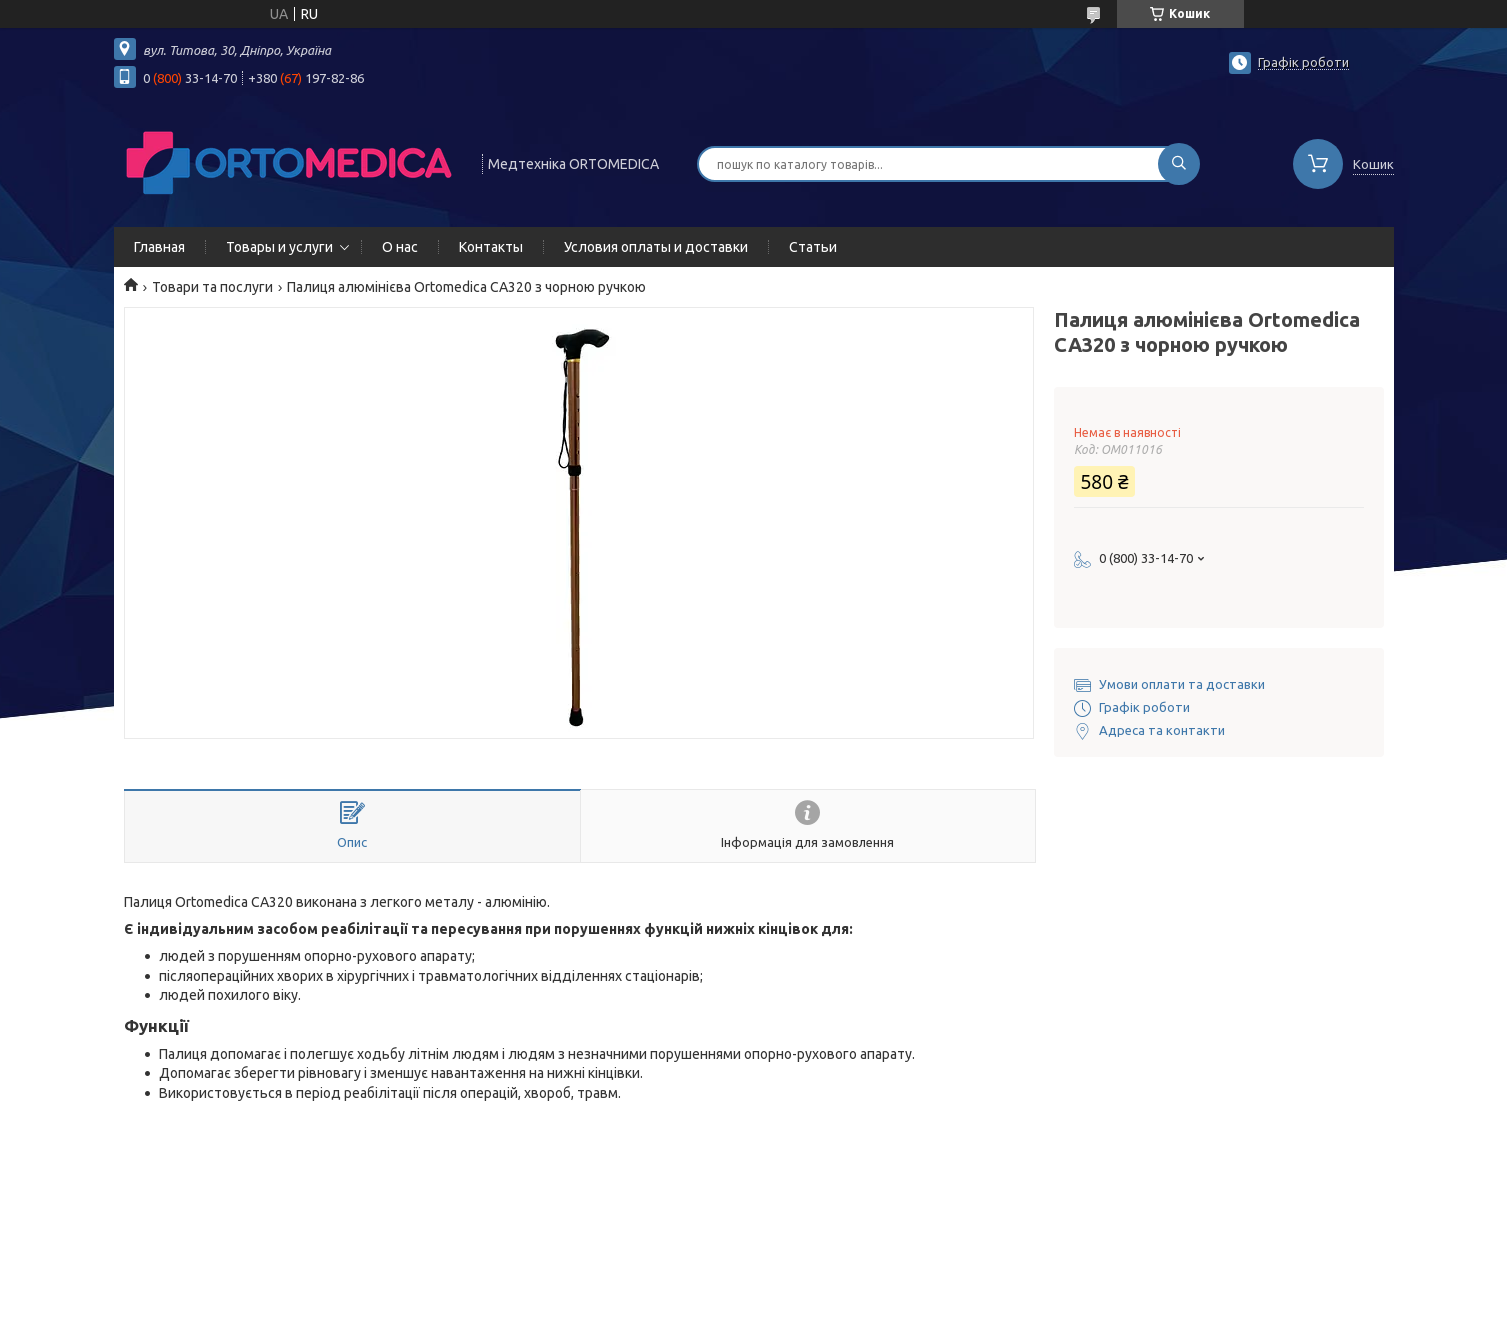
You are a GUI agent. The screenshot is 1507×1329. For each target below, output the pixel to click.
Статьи (813, 247)
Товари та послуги (212, 287)
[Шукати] (1179, 164)
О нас (400, 247)
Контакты (491, 247)
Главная (159, 247)
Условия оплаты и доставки (656, 247)
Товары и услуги (279, 247)
